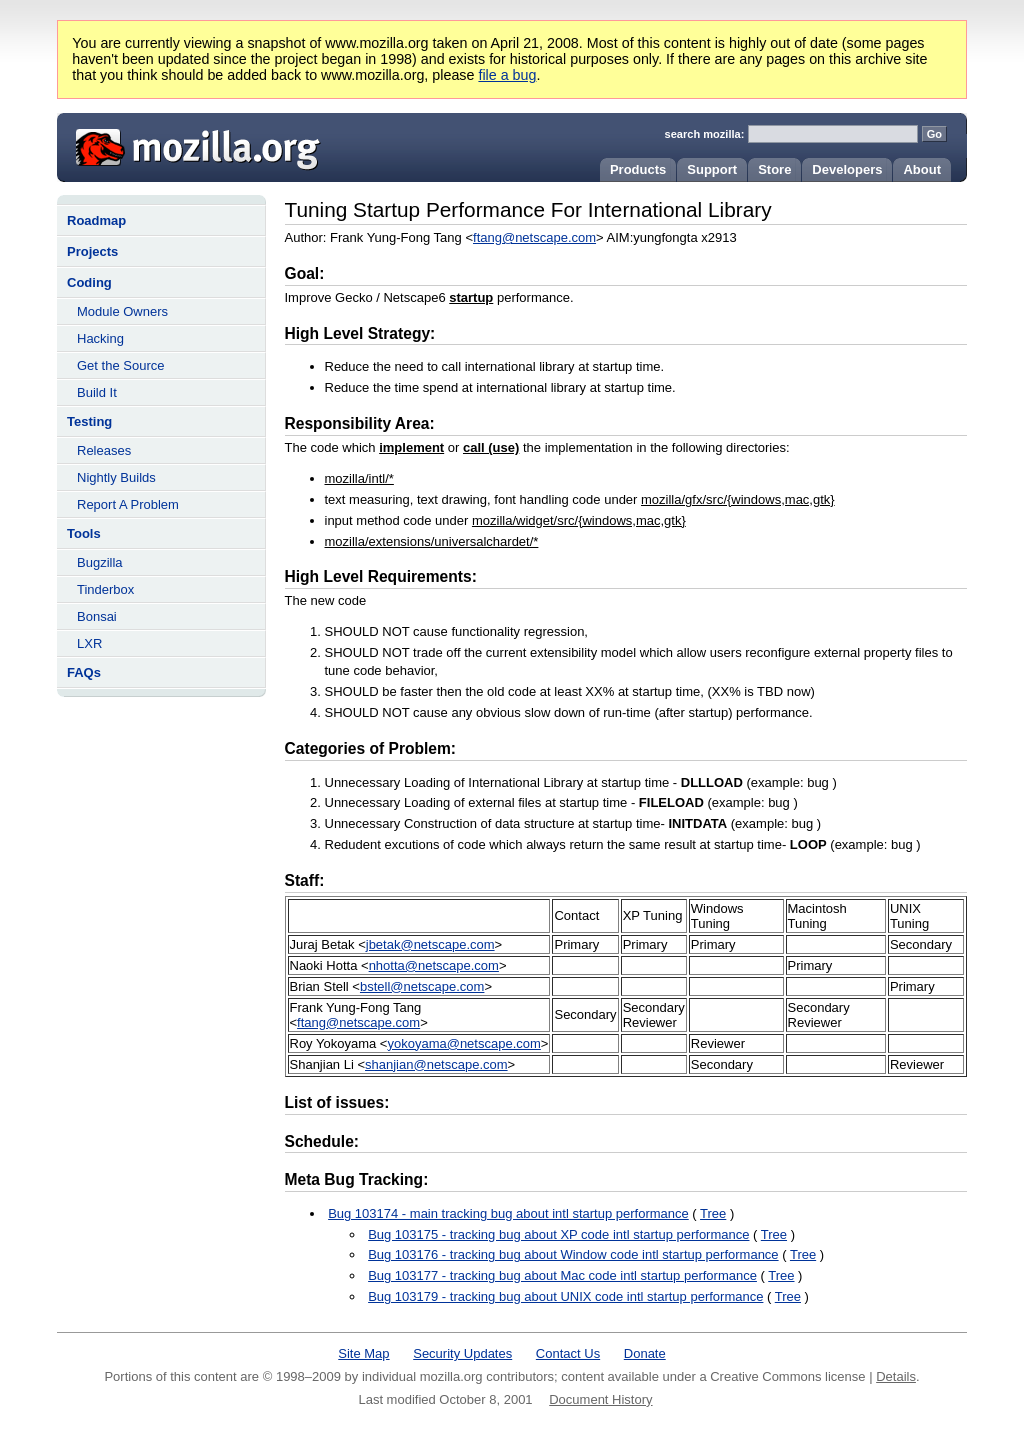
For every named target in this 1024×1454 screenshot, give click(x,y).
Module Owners (122, 311)
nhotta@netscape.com (434, 965)
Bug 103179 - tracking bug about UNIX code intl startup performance (565, 1296)
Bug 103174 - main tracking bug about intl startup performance (508, 1213)
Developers (847, 169)
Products (638, 169)
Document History (600, 1399)
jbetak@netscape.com (430, 944)
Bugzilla (100, 562)
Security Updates (462, 1353)
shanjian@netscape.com (436, 1064)
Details (896, 1376)
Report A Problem (128, 504)
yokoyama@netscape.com (463, 1043)
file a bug (507, 75)
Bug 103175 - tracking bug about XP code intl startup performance (558, 1234)
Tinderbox (105, 589)
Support (712, 169)
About (922, 169)
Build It (97, 392)
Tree (713, 1213)
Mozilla (191, 145)
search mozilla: (705, 134)
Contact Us (568, 1353)
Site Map (363, 1353)
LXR (89, 643)
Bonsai (97, 616)
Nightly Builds (116, 477)
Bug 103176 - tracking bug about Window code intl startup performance (573, 1254)
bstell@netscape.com (422, 986)
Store (774, 169)
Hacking (100, 338)
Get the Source (120, 365)
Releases (104, 450)
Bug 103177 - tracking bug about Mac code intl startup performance (562, 1275)
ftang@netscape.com (534, 237)
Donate (645, 1353)
